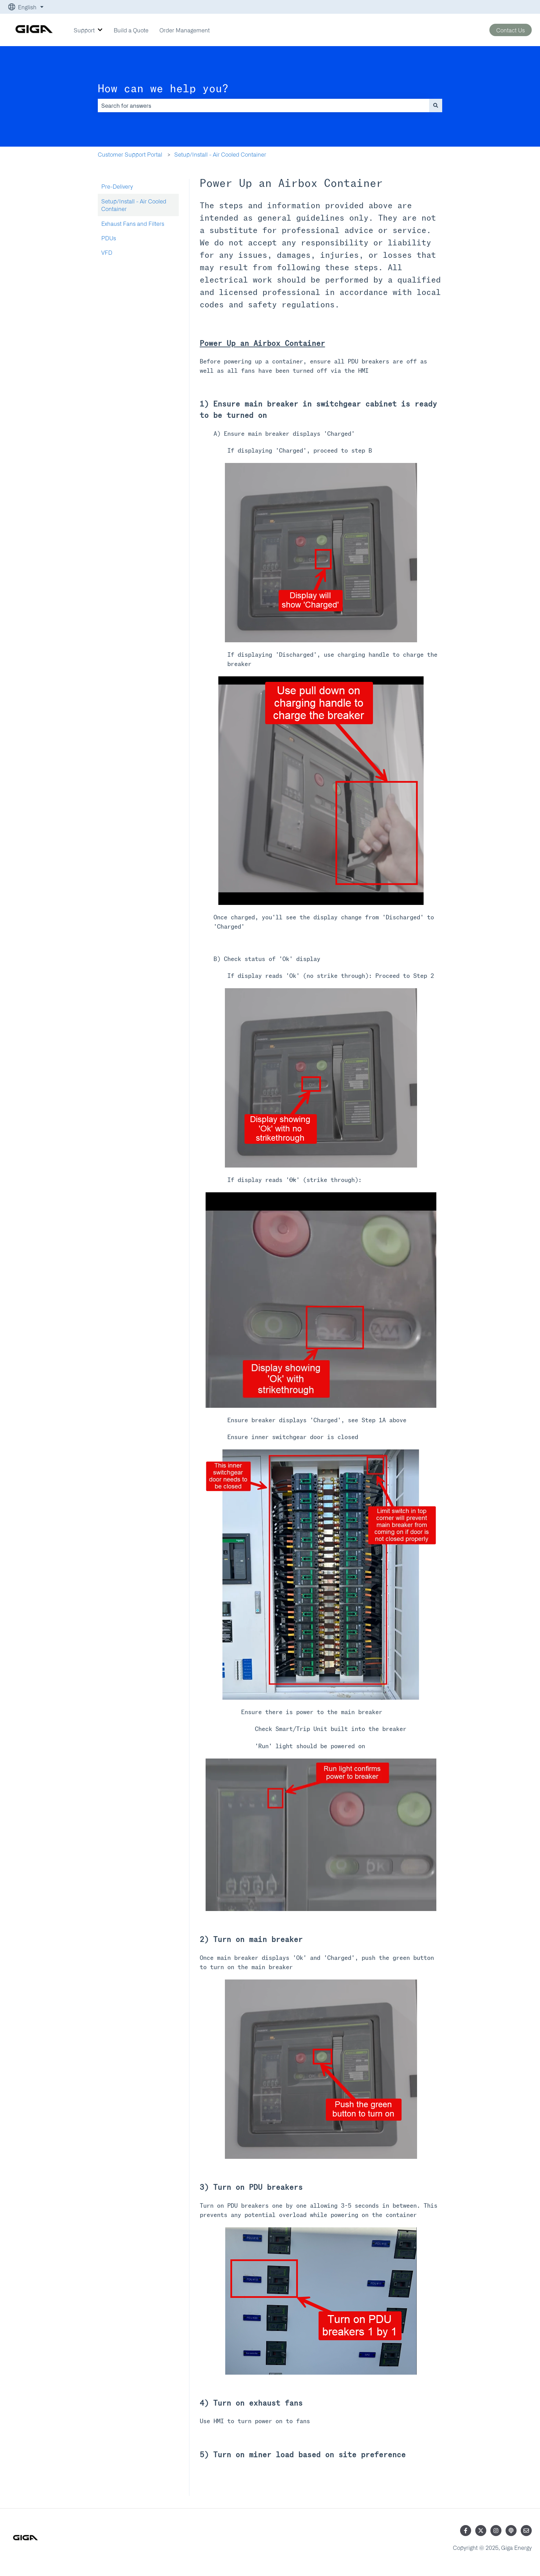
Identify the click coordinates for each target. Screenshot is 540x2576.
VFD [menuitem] (106, 252)
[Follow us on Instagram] (495, 2530)
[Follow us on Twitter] (480, 2530)
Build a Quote (131, 30)
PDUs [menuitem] (108, 237)
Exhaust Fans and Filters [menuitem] (132, 223)
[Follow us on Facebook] (465, 2530)
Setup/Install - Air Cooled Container (220, 154)
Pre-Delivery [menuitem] (117, 186)
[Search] (435, 105)
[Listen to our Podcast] (511, 2530)
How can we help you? (163, 89)
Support (84, 30)
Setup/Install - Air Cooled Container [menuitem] (133, 205)
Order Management (184, 30)
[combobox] (263, 105)
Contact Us (510, 30)
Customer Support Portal (130, 154)
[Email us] (526, 2530)
